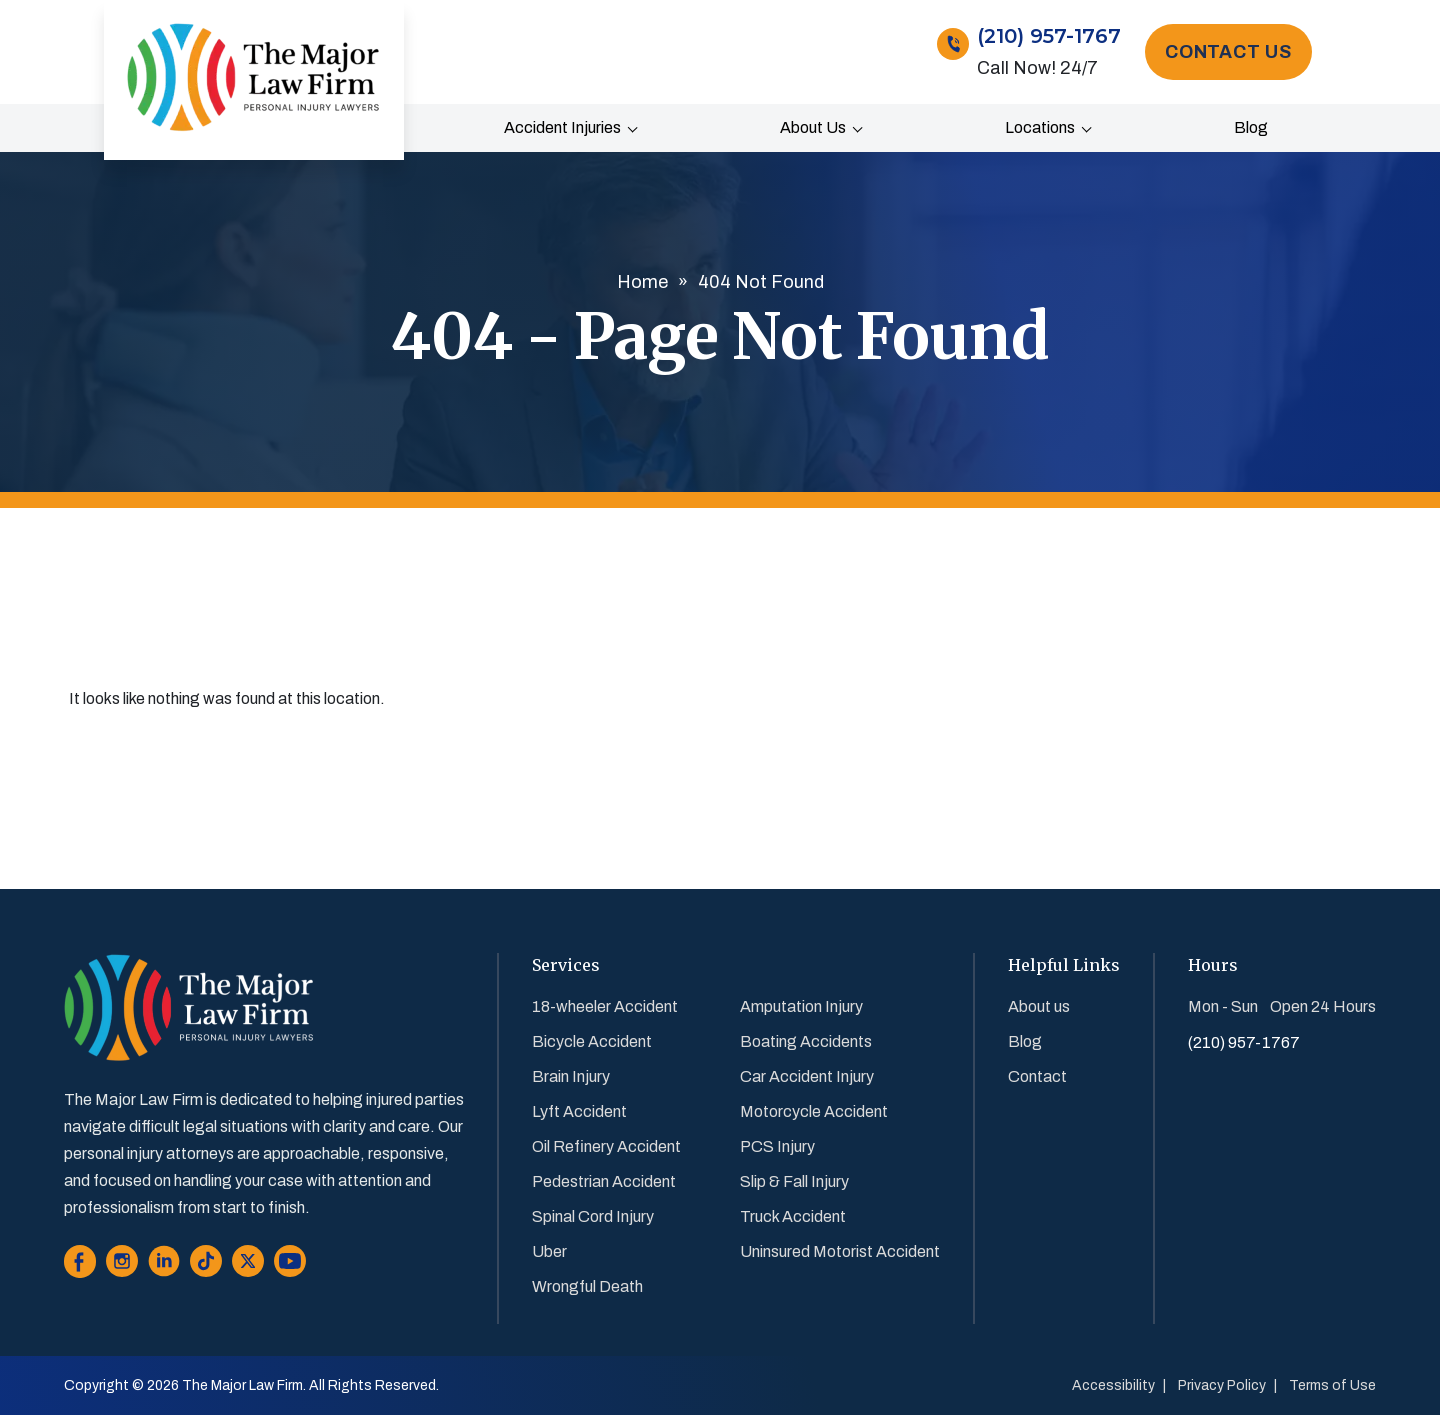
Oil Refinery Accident (606, 1146)
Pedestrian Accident (604, 1181)
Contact (1037, 1076)
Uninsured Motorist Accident (840, 1251)
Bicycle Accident (592, 1041)
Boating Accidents (806, 1041)
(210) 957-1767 (1049, 36)
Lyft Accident (579, 1111)
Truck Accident (793, 1216)
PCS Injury (777, 1146)
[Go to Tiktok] (206, 1265)
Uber (549, 1251)
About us (813, 127)
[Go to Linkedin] (164, 1265)
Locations (1040, 127)
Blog (1251, 127)
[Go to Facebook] (80, 1265)
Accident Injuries (562, 127)
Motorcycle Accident (814, 1111)
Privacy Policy (1222, 1385)
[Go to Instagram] (122, 1265)
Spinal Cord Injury (593, 1216)
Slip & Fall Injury (794, 1181)
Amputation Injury (801, 1006)
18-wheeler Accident (605, 1006)
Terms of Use (1332, 1385)
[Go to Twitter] (248, 1265)
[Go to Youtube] (290, 1265)
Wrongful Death (587, 1286)
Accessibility (1113, 1385)
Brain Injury (571, 1076)
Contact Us (1228, 52)
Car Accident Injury (807, 1076)
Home (642, 282)
